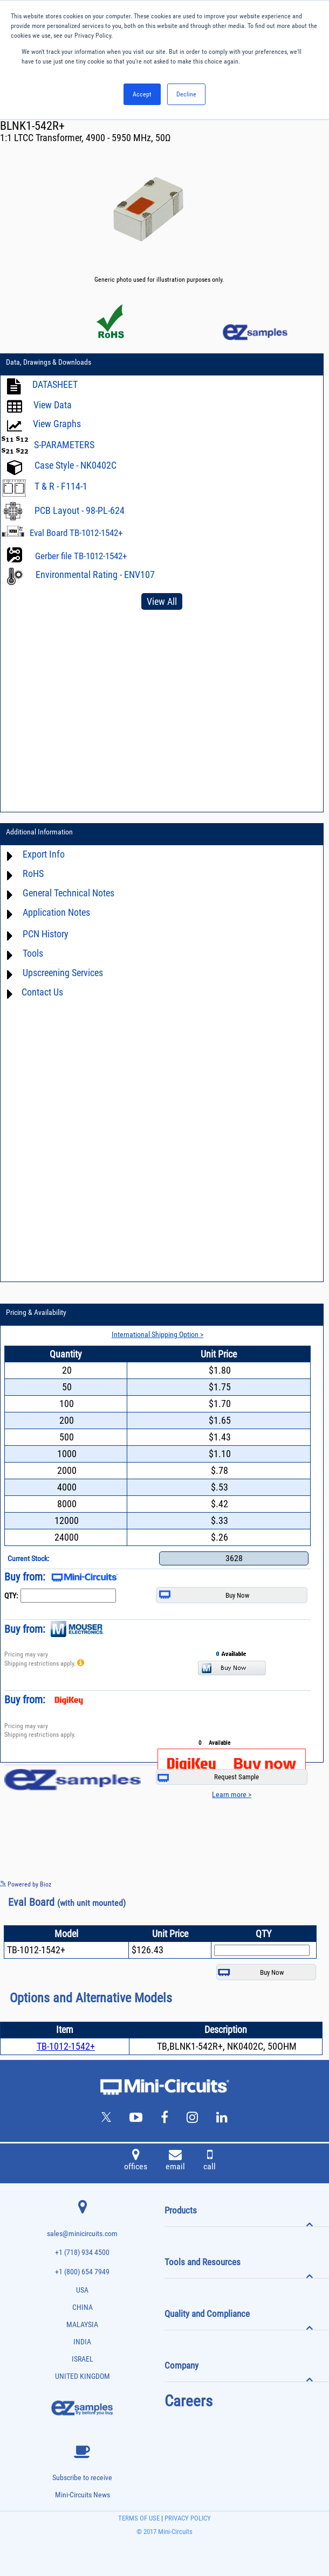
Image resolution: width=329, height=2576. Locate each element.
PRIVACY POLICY (187, 2518)
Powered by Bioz (25, 1884)
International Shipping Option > (157, 1334)
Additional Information (39, 831)
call (209, 2161)
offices (135, 2161)
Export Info (44, 854)
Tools (33, 953)
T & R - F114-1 (61, 486)
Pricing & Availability (36, 1312)
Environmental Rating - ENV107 (95, 574)
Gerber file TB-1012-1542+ (81, 556)
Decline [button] (186, 94)
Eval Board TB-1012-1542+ (76, 532)
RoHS (33, 873)
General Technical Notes (68, 893)
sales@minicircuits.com (82, 2233)
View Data (52, 404)
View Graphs (57, 423)
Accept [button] (142, 94)
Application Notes (56, 912)
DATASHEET (55, 384)
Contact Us (42, 992)
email (175, 2161)
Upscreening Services (63, 972)
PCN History (45, 933)
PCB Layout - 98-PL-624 (80, 510)
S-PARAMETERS (64, 444)
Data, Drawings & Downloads (48, 362)
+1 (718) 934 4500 (82, 2252)
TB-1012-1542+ (66, 2046)
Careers (188, 2401)
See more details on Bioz (296, 1884)
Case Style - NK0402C (75, 465)
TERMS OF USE (139, 2518)
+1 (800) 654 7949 (82, 2271)
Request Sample (208, 1777)
